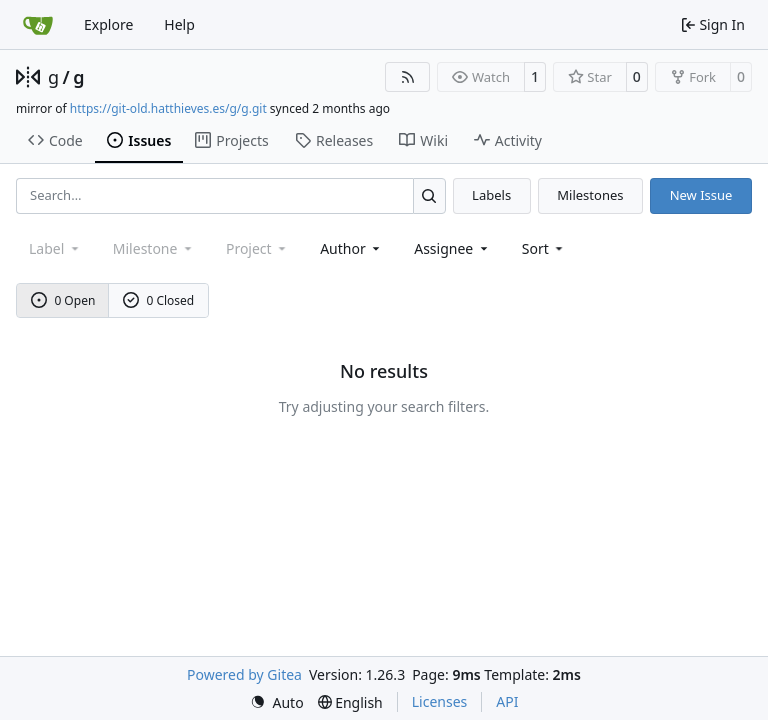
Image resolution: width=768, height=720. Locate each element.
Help (179, 24)
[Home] (38, 25)
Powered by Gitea (244, 674)
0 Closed (159, 300)
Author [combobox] (351, 248)
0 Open (63, 300)
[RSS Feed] (408, 77)
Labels (491, 195)
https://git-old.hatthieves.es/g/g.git (168, 108)
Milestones (590, 195)
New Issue (701, 195)
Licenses (440, 701)
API (507, 701)
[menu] (544, 248)
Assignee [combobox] (452, 248)
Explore (108, 24)
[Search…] (429, 195)
